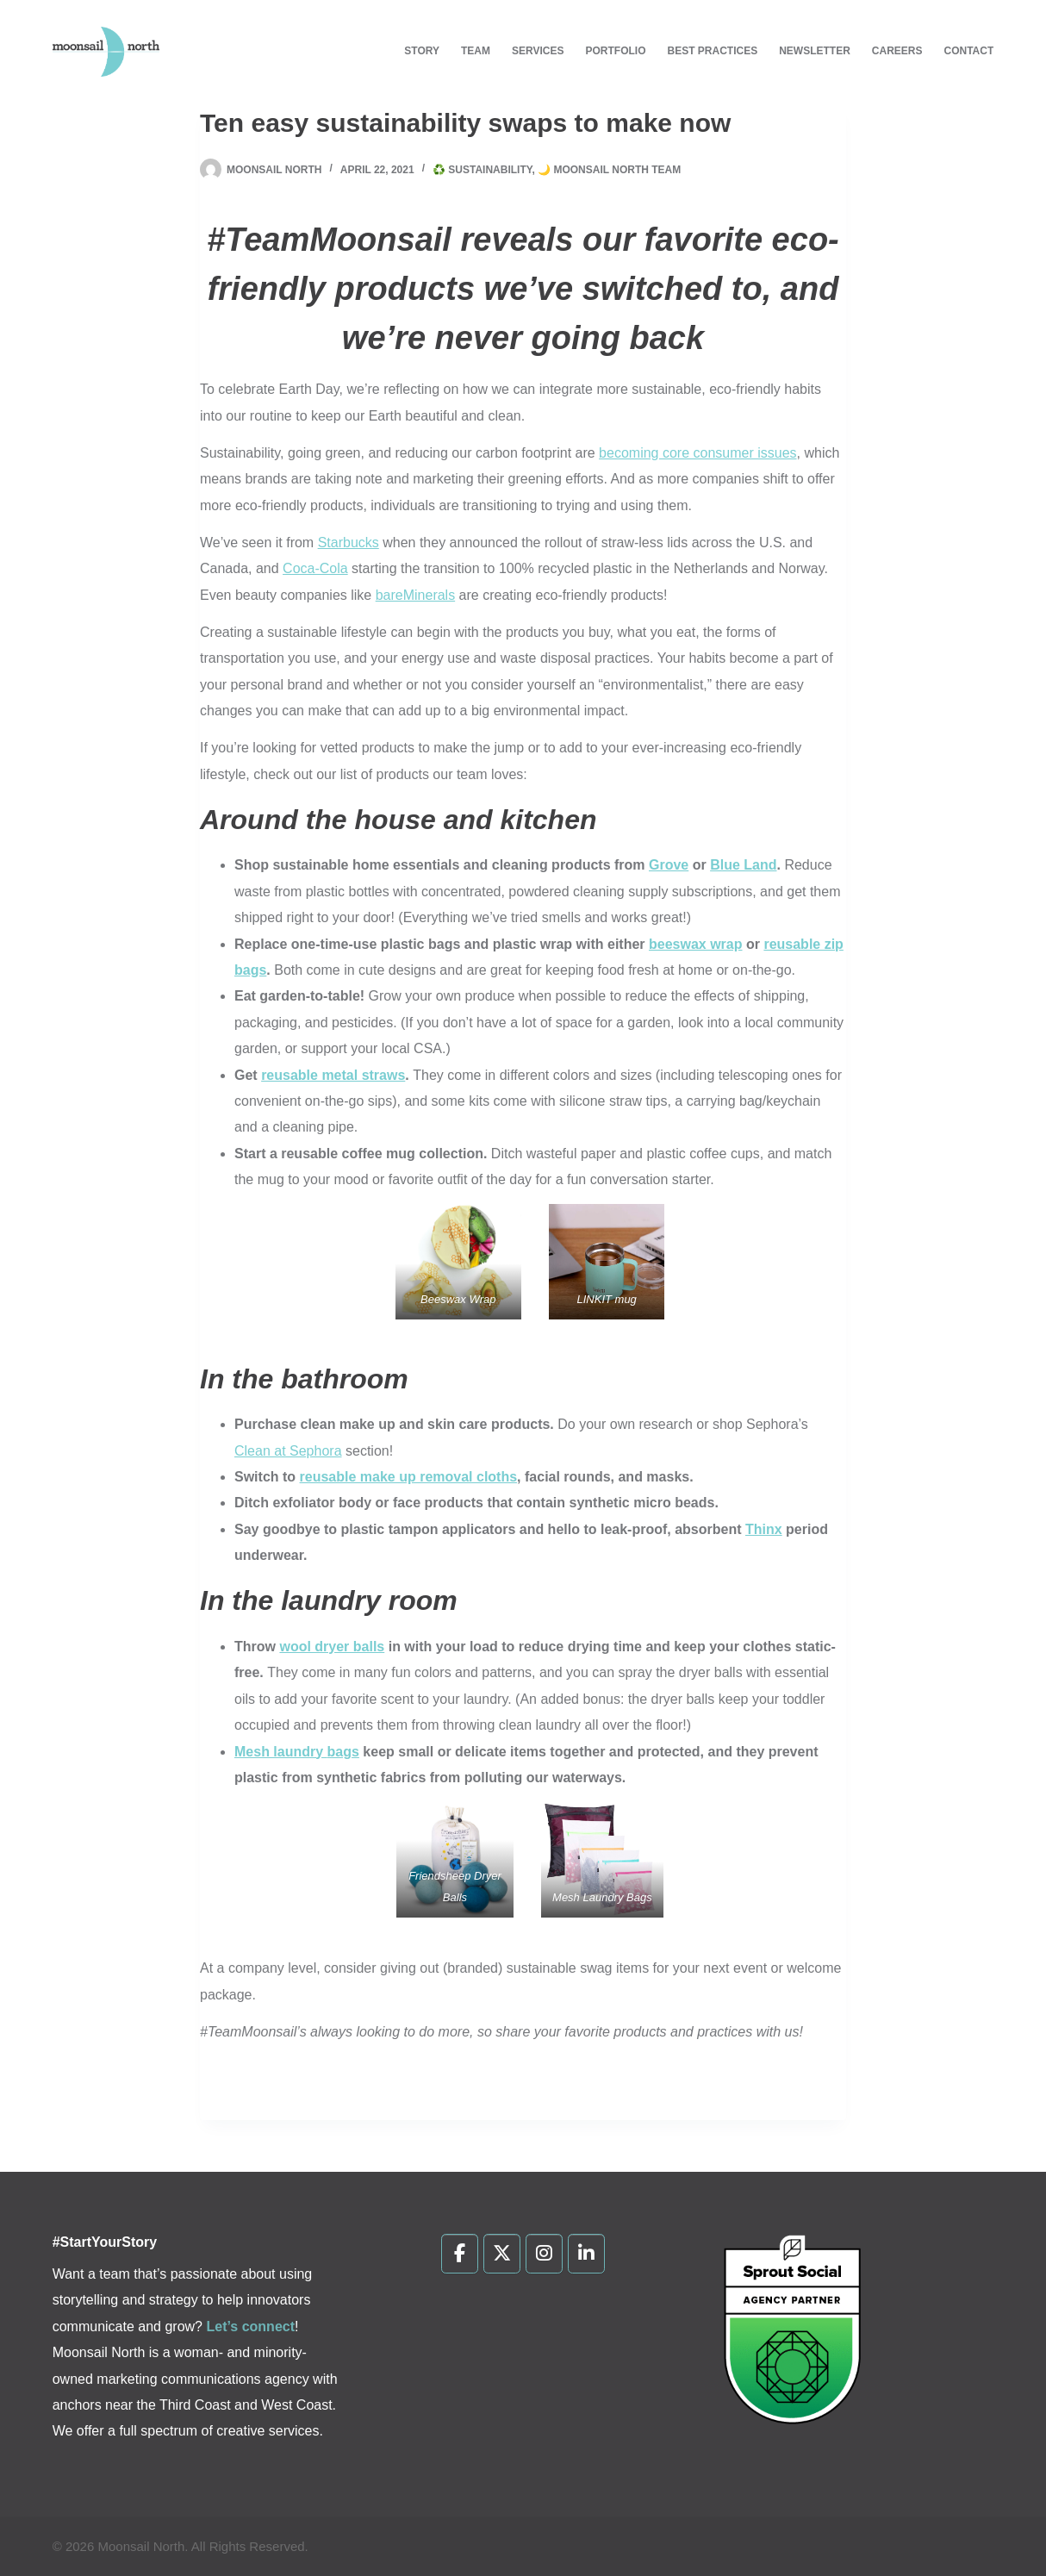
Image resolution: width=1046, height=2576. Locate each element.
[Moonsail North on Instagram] (544, 2253)
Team (475, 51)
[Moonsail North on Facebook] (459, 2253)
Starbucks (348, 542)
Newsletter (814, 51)
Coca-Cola (315, 568)
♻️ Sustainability (482, 170)
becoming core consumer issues (697, 453)
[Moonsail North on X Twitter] (501, 2253)
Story (421, 51)
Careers (897, 51)
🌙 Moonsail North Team (609, 170)
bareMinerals (415, 595)
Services (537, 51)
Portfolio (615, 51)
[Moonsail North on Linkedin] (586, 2253)
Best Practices (712, 51)
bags (343, 1751)
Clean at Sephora (288, 1451)
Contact (969, 51)
